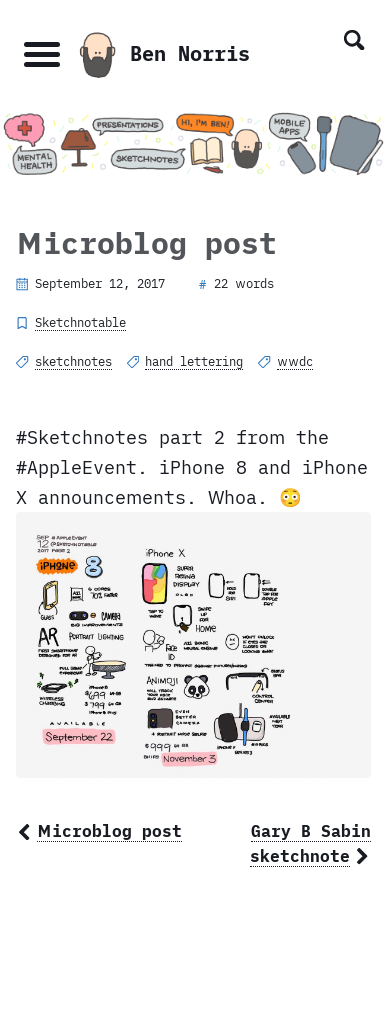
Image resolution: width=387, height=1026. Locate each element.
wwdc (295, 361)
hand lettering (194, 361)
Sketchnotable (80, 322)
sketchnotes (73, 361)
